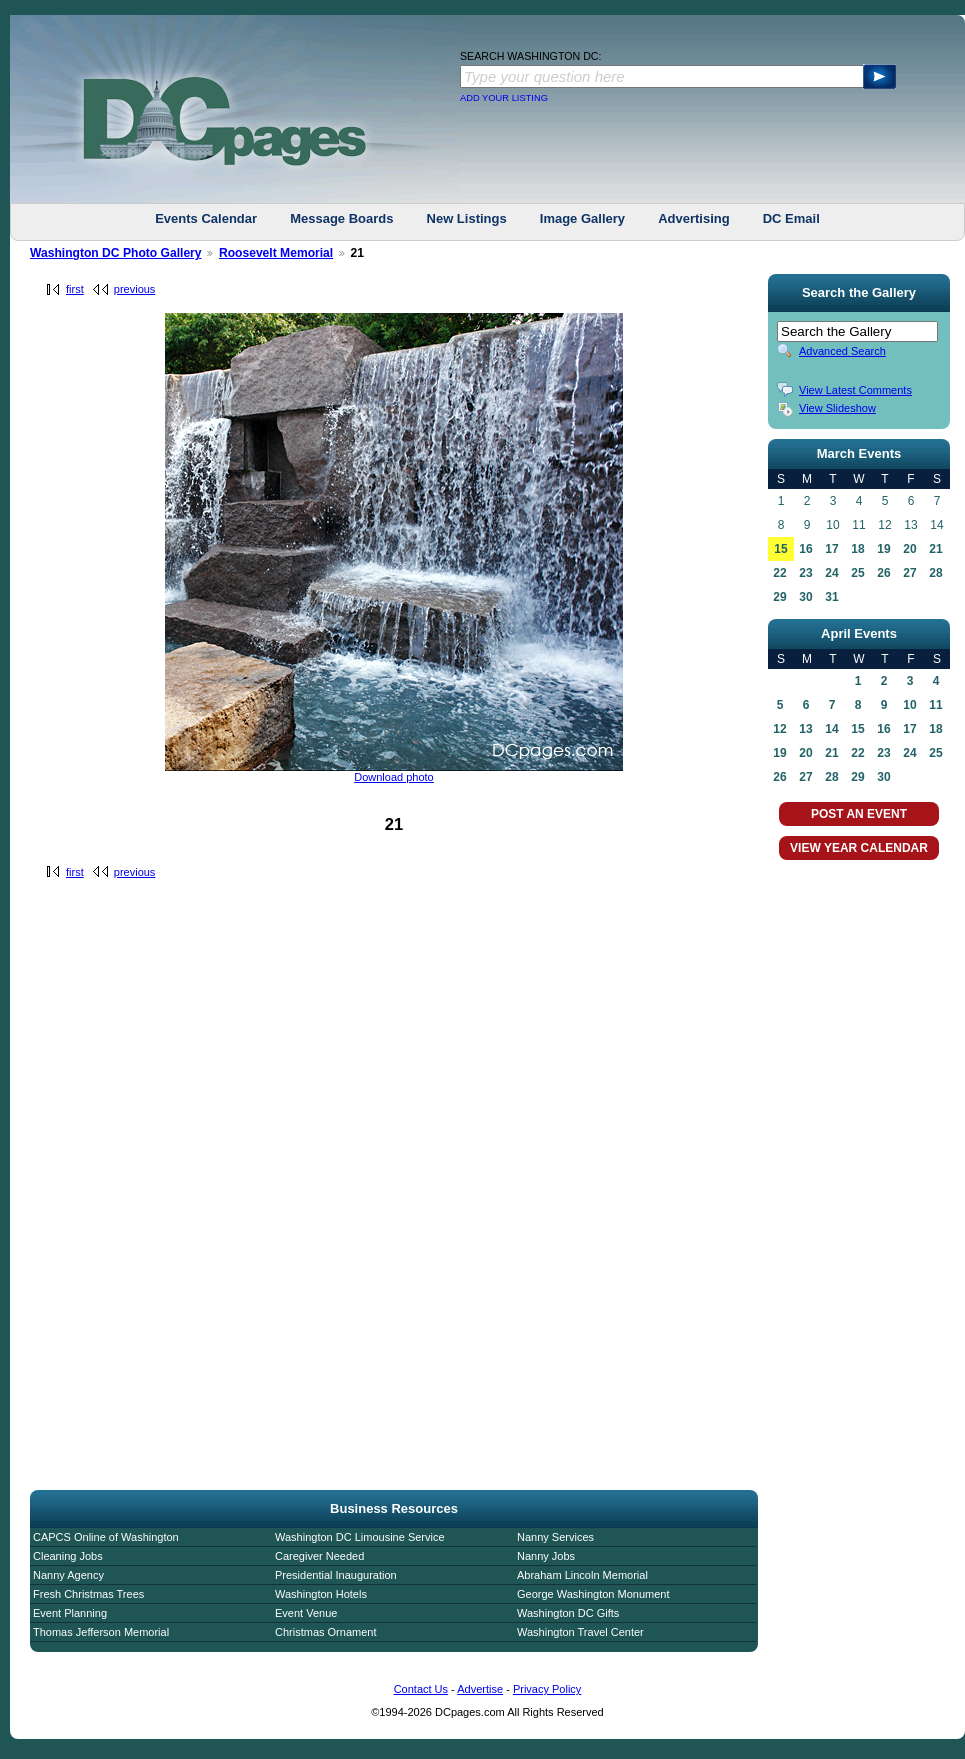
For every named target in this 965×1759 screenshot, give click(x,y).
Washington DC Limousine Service (360, 1537)
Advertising (694, 218)
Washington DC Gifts (568, 1613)
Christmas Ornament (325, 1632)
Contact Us (421, 1689)
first (75, 289)
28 (935, 573)
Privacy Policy (547, 1689)
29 (779, 597)
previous (135, 289)
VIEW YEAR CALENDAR (859, 848)
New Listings (467, 218)
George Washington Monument (593, 1594)
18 (857, 549)
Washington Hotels (321, 1594)
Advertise (480, 1689)
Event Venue (306, 1613)
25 (857, 573)
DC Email (791, 218)
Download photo (394, 777)
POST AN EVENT (859, 814)
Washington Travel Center (580, 1632)
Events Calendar (206, 218)
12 (779, 729)
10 (909, 705)
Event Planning (70, 1613)
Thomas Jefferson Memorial (101, 1632)
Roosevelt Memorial (276, 253)
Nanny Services (555, 1537)
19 (883, 549)
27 (909, 573)
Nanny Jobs (546, 1556)
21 (935, 549)
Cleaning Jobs (68, 1556)
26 (883, 573)
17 (831, 549)
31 (831, 597)
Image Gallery (582, 218)
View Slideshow (837, 408)
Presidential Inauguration (336, 1575)
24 (831, 573)
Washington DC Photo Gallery (116, 253)
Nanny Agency (68, 1575)
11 (935, 705)
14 (831, 729)
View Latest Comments (855, 390)
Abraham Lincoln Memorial (582, 1575)
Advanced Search (842, 351)
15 (780, 549)
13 (805, 729)
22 (779, 573)
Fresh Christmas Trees (88, 1594)
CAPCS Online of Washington (106, 1537)
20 (909, 549)
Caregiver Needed (319, 1556)
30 (805, 597)
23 (805, 573)
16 (805, 549)
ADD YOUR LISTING (504, 98)
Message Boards (341, 218)
